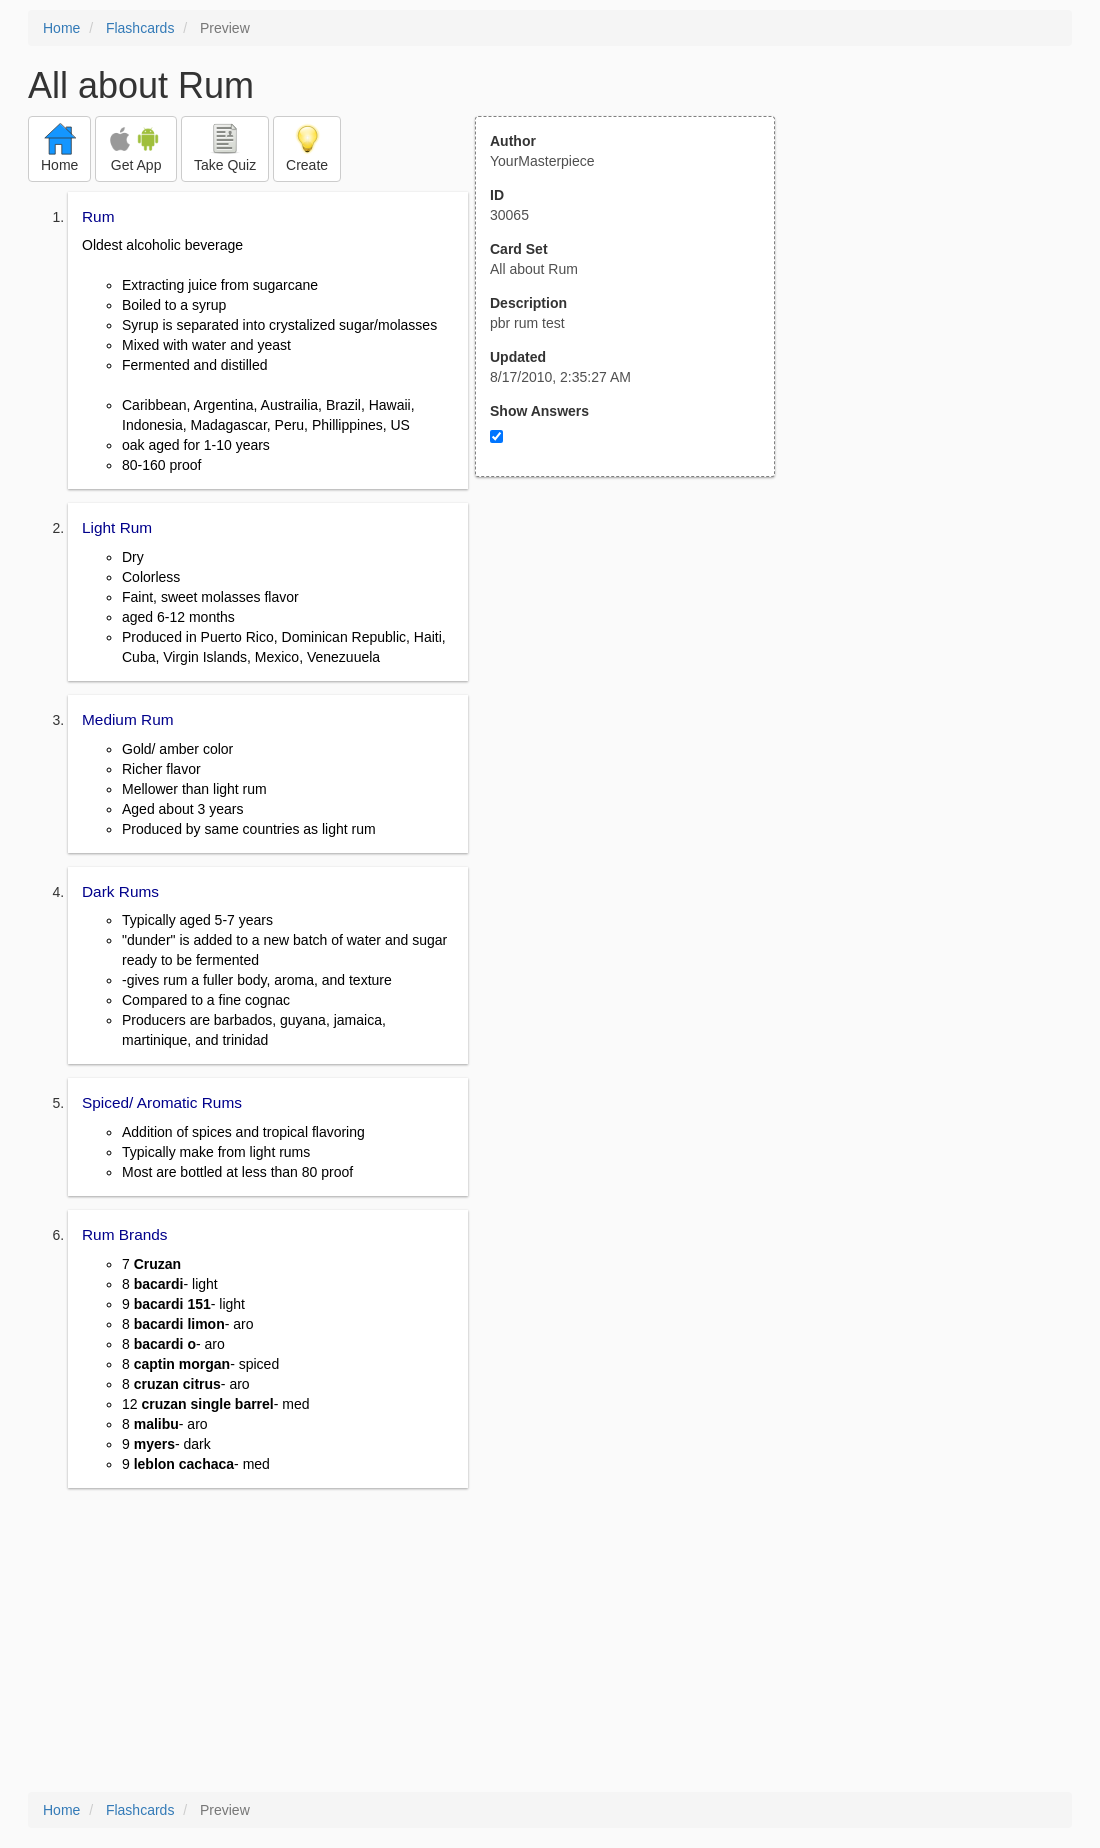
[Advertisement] (636, 673)
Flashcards (140, 28)
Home (61, 28)
